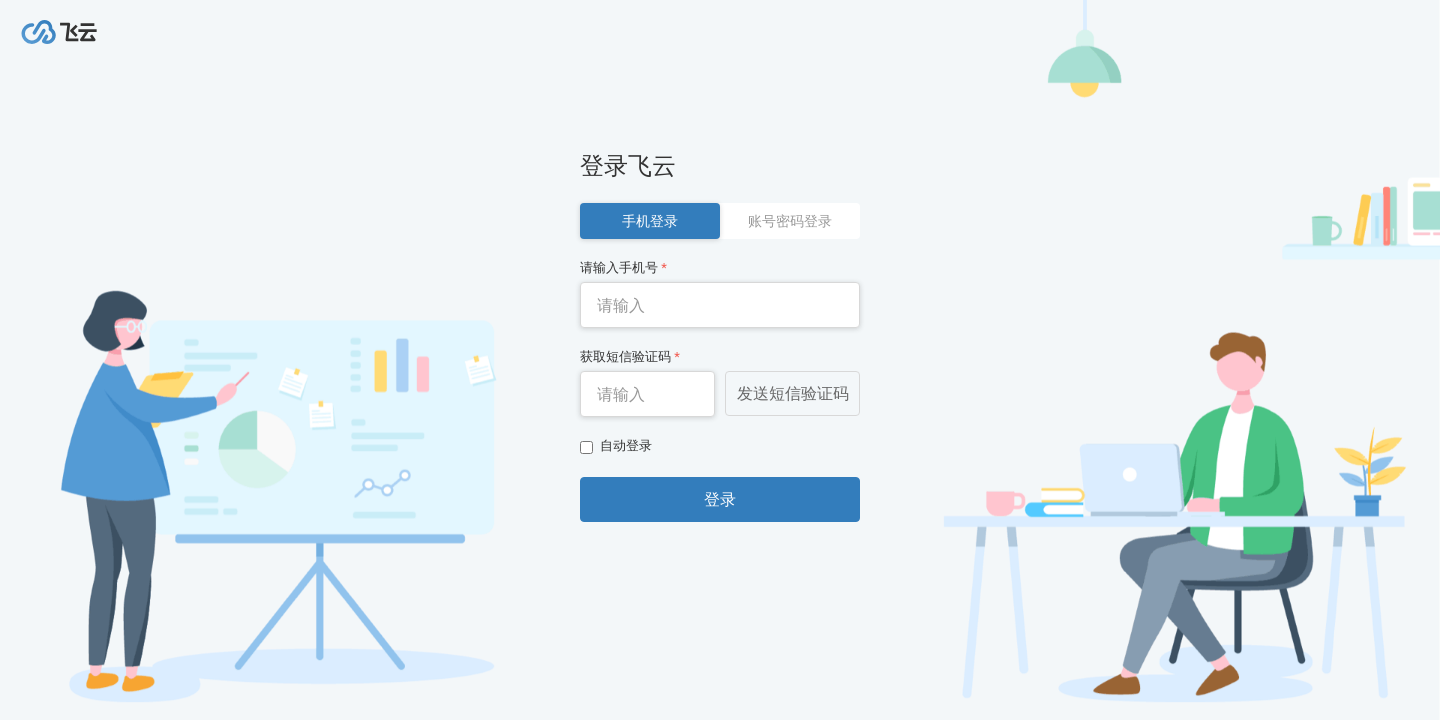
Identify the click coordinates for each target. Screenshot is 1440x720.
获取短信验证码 (630, 356)
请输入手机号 (623, 267)
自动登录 (616, 446)
